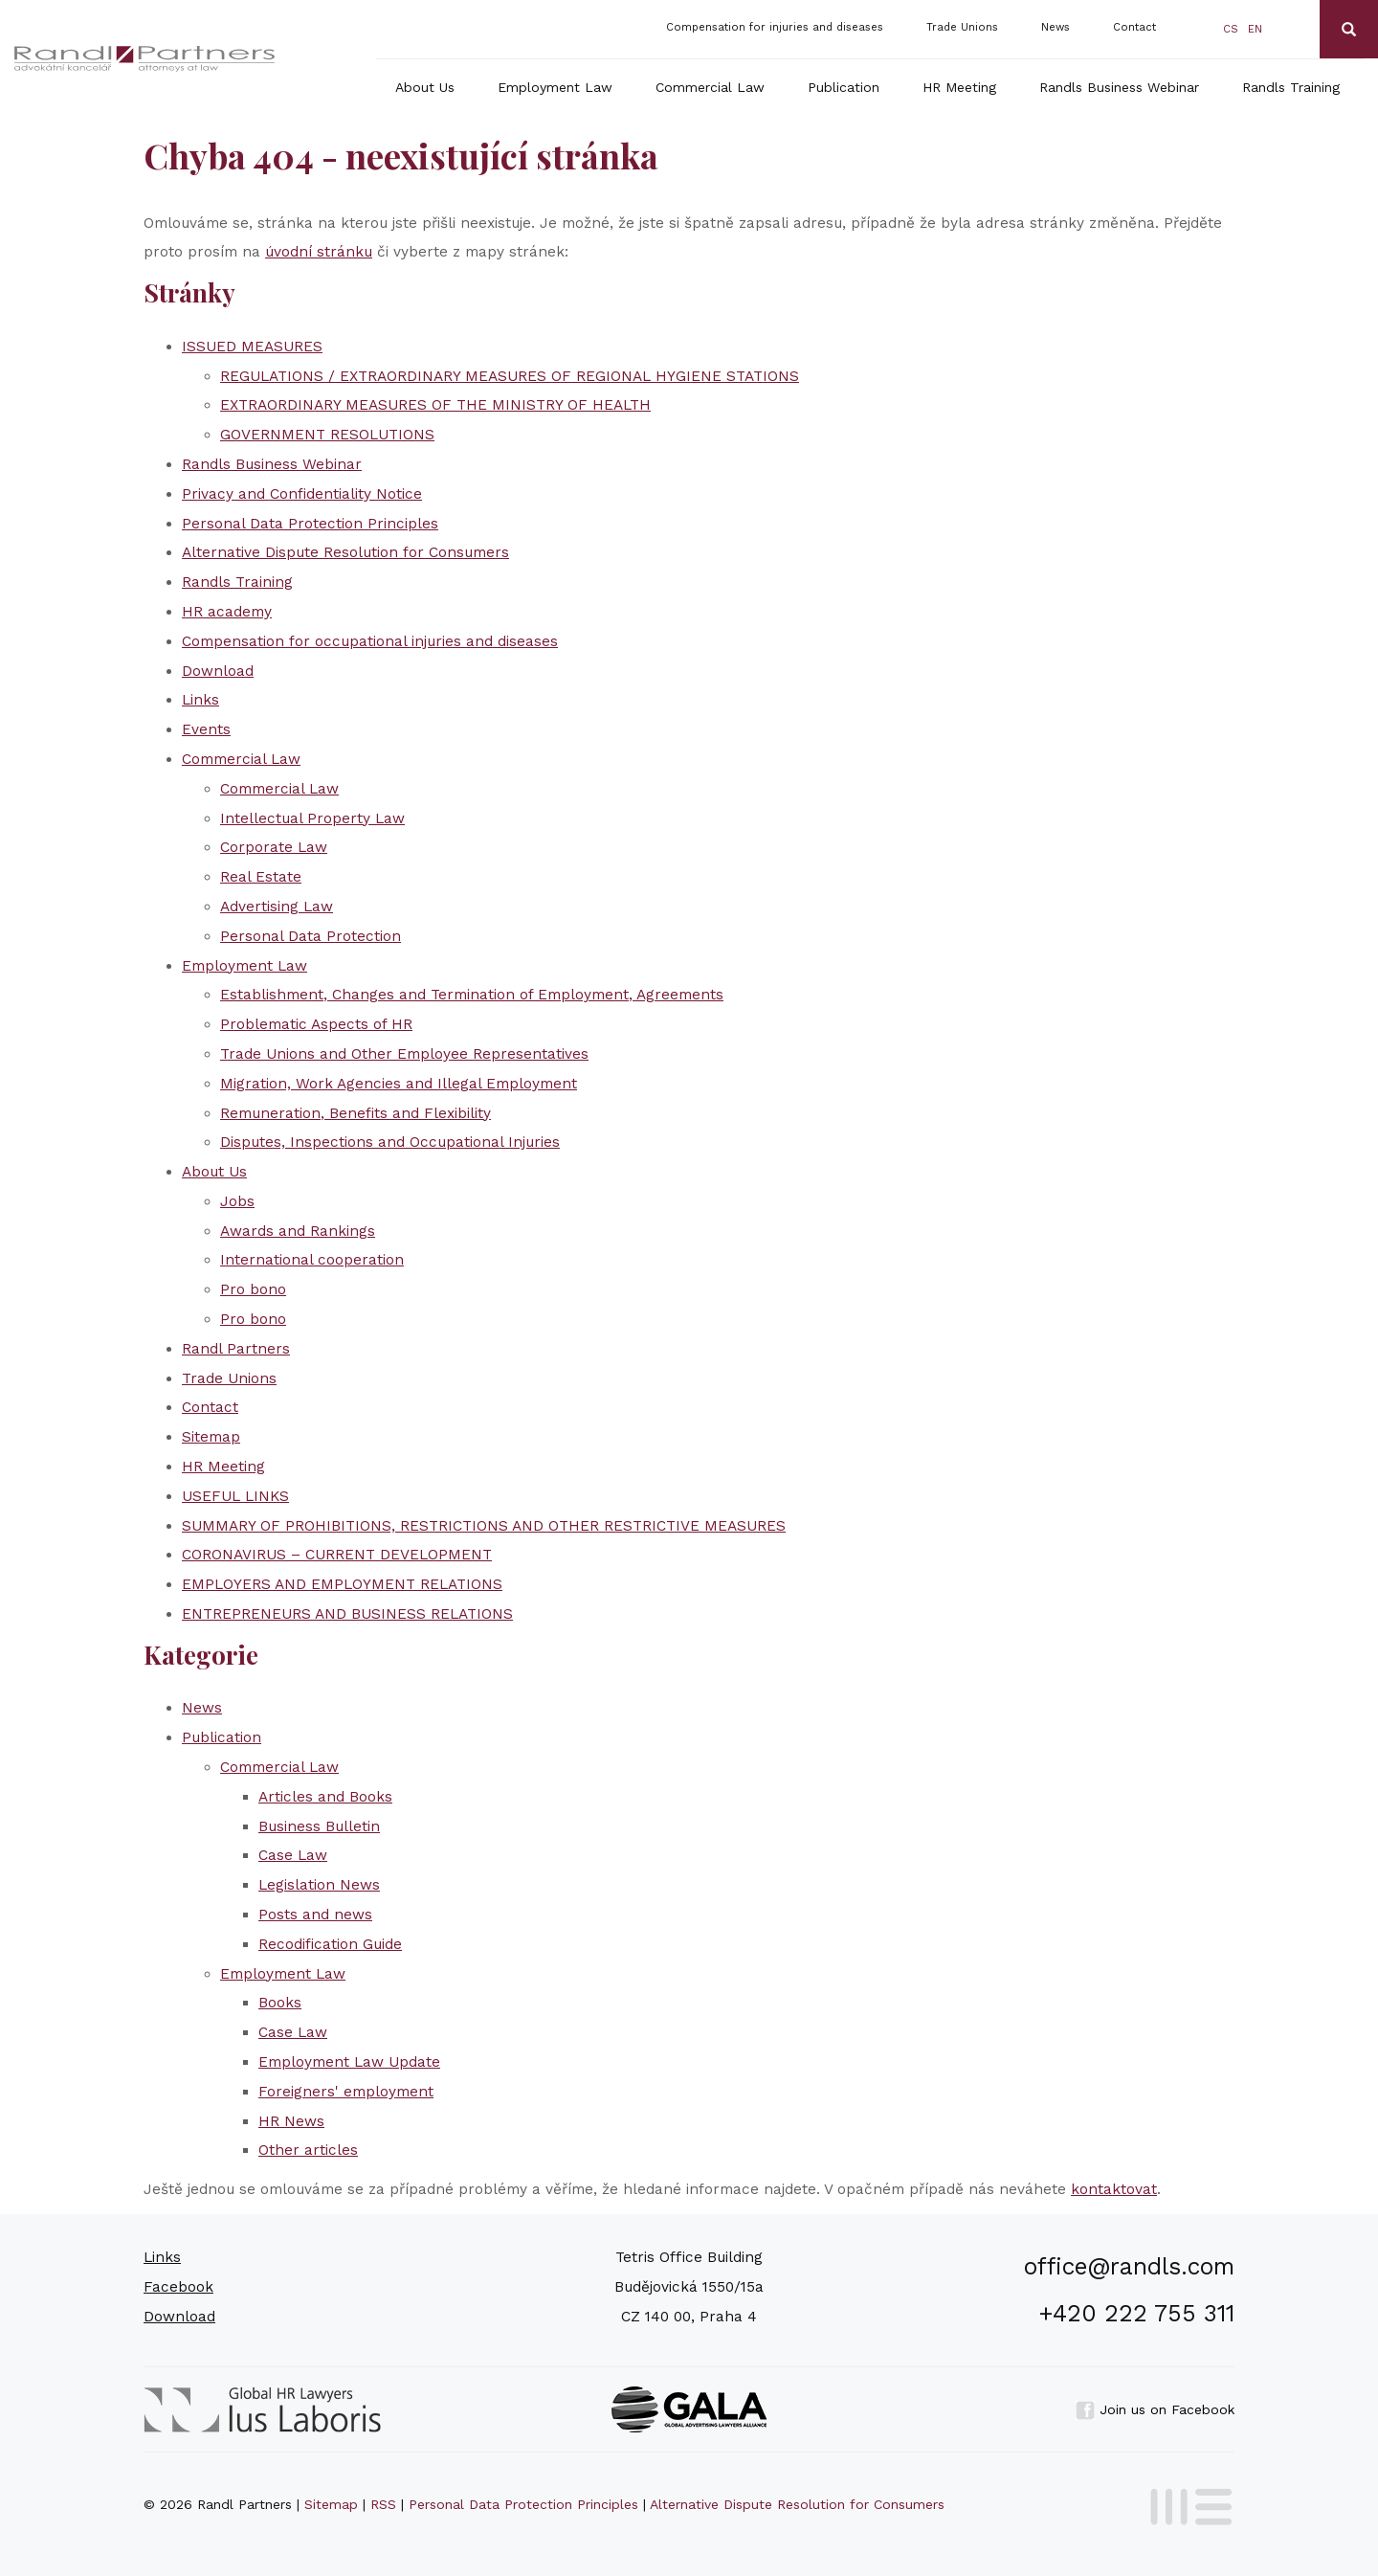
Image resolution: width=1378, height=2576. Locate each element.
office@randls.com (1129, 2266)
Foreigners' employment (345, 2091)
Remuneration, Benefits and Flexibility (355, 1113)
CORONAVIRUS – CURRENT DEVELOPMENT (337, 1554)
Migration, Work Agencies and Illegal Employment (398, 1083)
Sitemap (211, 1436)
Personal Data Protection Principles (310, 523)
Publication (843, 87)
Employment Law (555, 87)
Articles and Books (325, 1796)
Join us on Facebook (1155, 2409)
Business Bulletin (319, 1826)
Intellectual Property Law (312, 818)
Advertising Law (276, 906)
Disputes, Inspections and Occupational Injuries (390, 1142)
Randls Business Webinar (1119, 87)
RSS (383, 2504)
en (1255, 29)
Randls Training (1291, 87)
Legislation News (319, 1884)
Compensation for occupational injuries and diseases (370, 641)
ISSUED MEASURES (252, 346)
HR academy (227, 611)
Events (206, 729)
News (1055, 27)
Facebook (178, 2287)
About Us (425, 87)
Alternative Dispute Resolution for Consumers (345, 552)
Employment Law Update (349, 2062)
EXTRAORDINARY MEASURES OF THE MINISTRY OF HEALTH (435, 405)
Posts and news (315, 1914)
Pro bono (253, 1289)
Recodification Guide (330, 1944)
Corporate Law (273, 847)
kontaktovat (1114, 2189)
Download (218, 671)
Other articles (308, 2150)
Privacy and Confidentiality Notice (302, 494)
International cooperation (312, 1259)
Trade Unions (962, 27)
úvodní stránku (318, 251)
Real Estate (260, 876)
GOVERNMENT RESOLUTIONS (327, 434)
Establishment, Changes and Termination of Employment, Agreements (471, 994)
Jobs (237, 1201)
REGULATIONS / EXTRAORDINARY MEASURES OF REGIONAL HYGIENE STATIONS (509, 376)
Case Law (292, 1855)
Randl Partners (236, 1348)
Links (200, 699)
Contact (1134, 27)
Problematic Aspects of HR (316, 1024)
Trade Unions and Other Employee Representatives (404, 1054)
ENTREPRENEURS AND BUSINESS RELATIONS (347, 1614)
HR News (291, 2121)
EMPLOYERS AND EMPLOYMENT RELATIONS (342, 1584)
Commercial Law (710, 87)
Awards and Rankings (297, 1231)
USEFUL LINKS (235, 1496)
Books (279, 2002)
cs (1230, 29)
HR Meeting (959, 87)
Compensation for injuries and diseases (774, 27)
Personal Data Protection (310, 936)
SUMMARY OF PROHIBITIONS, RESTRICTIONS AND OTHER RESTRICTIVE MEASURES (484, 1525)
